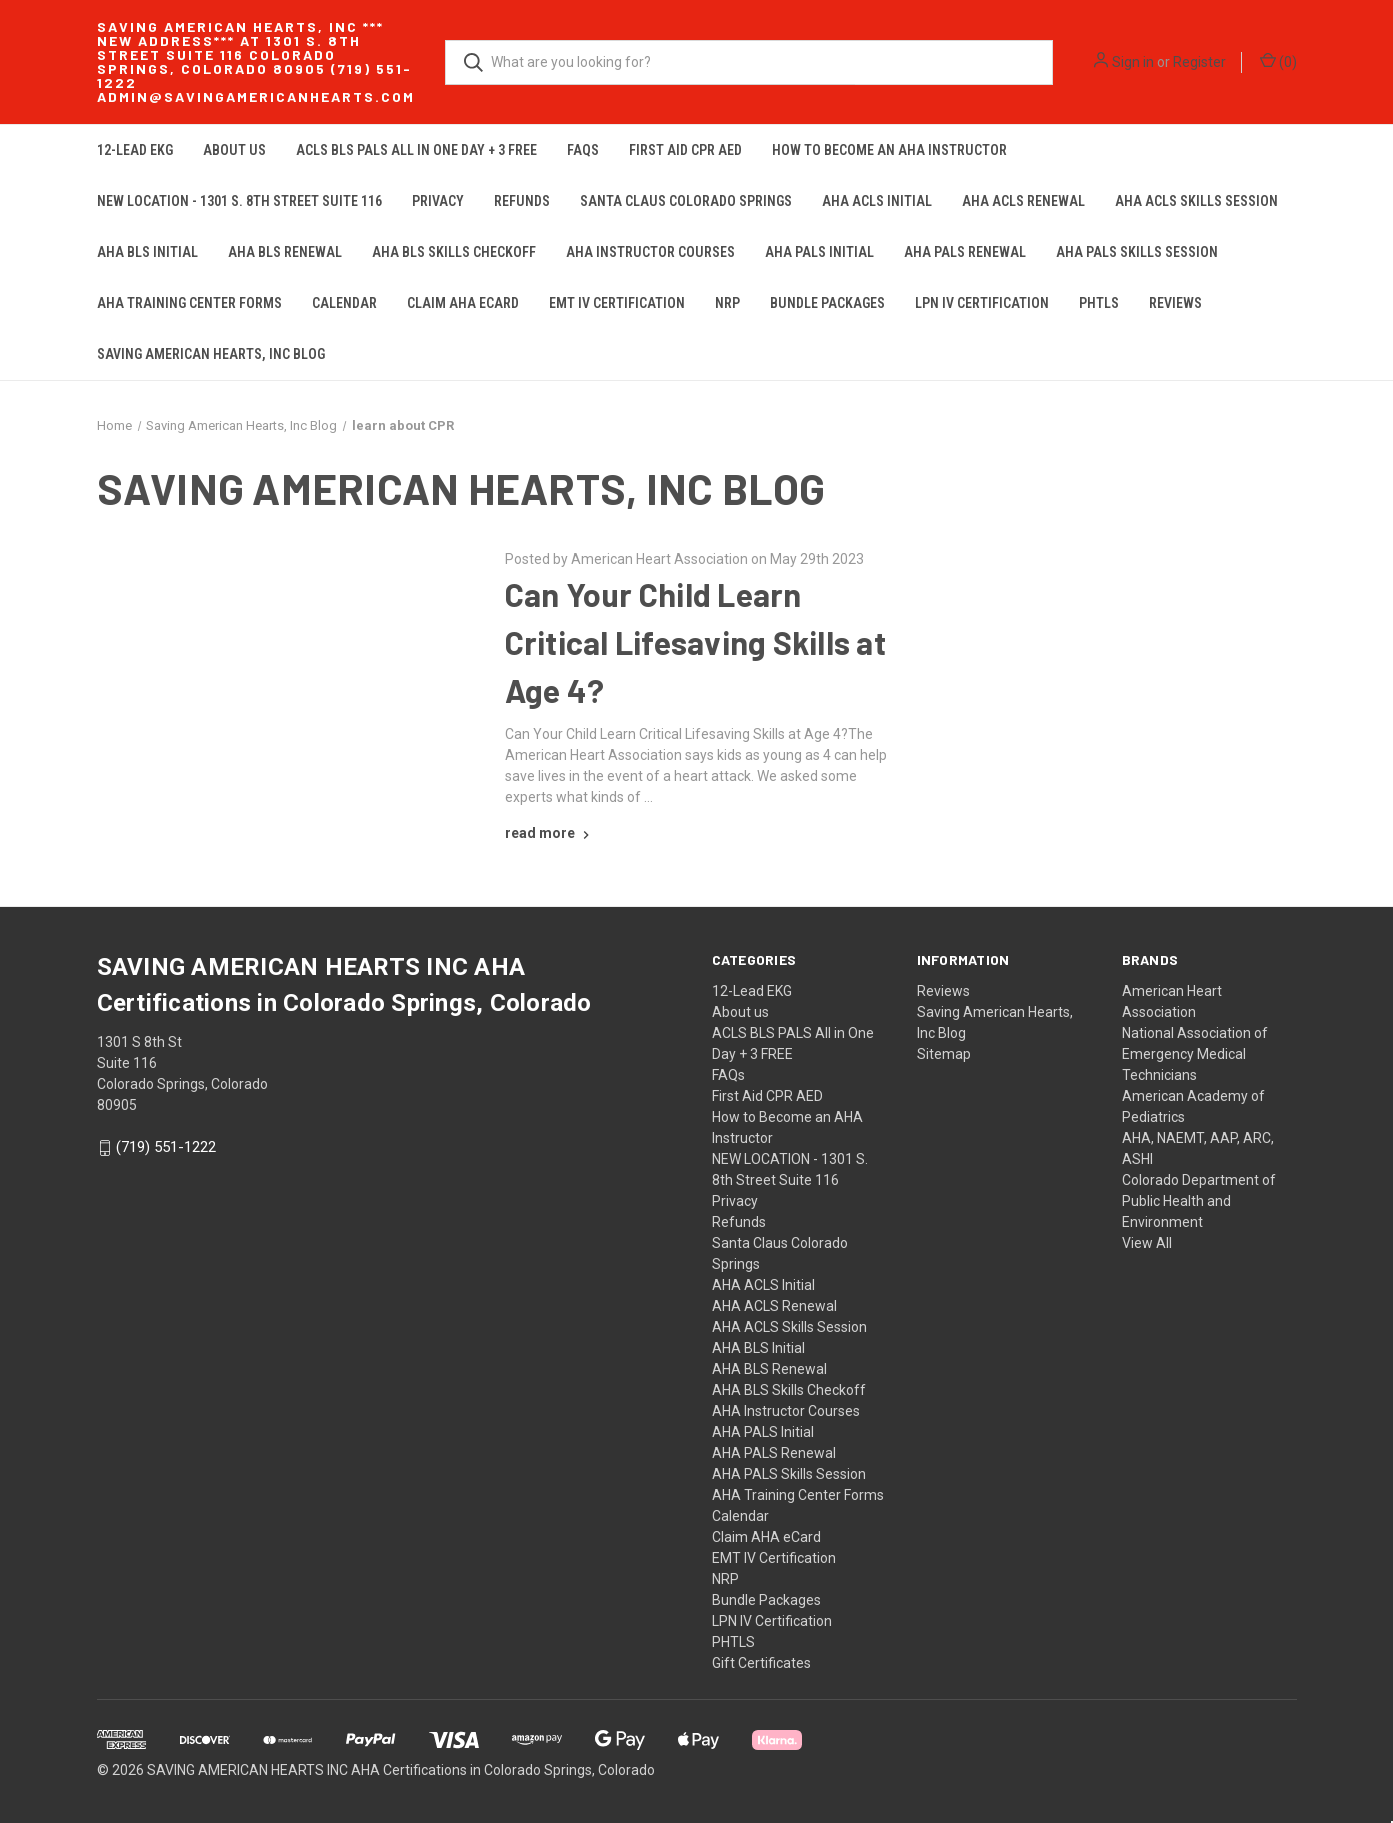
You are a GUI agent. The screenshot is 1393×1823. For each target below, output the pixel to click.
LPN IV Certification (982, 303)
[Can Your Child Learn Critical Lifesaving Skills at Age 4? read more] (549, 833)
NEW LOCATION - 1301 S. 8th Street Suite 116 (239, 201)
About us (234, 150)
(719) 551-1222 (166, 1148)
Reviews (1175, 303)
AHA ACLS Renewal (1023, 201)
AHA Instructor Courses (650, 252)
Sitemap (944, 1054)
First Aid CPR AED (685, 150)
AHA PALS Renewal (965, 252)
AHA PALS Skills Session (1137, 252)
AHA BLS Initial (147, 252)
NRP (727, 303)
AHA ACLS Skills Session (1196, 201)
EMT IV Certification (617, 303)
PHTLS (1099, 303)
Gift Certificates (761, 1663)
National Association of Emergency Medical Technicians (1195, 1054)
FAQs (583, 150)
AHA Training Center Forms (189, 303)
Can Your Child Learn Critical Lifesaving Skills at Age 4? (695, 642)
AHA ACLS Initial (877, 201)
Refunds (522, 201)
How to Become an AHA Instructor (889, 150)
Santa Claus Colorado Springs (686, 201)
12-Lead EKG (135, 150)
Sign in (1133, 62)
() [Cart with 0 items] (1278, 61)
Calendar (344, 303)
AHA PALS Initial (819, 252)
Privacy (438, 201)
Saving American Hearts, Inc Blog (211, 354)
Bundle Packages (827, 303)
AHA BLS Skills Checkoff (454, 252)
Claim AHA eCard (463, 303)
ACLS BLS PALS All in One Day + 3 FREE (416, 150)
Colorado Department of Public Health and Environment (1199, 1201)
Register (1199, 62)
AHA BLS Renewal (285, 252)
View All (1147, 1243)
